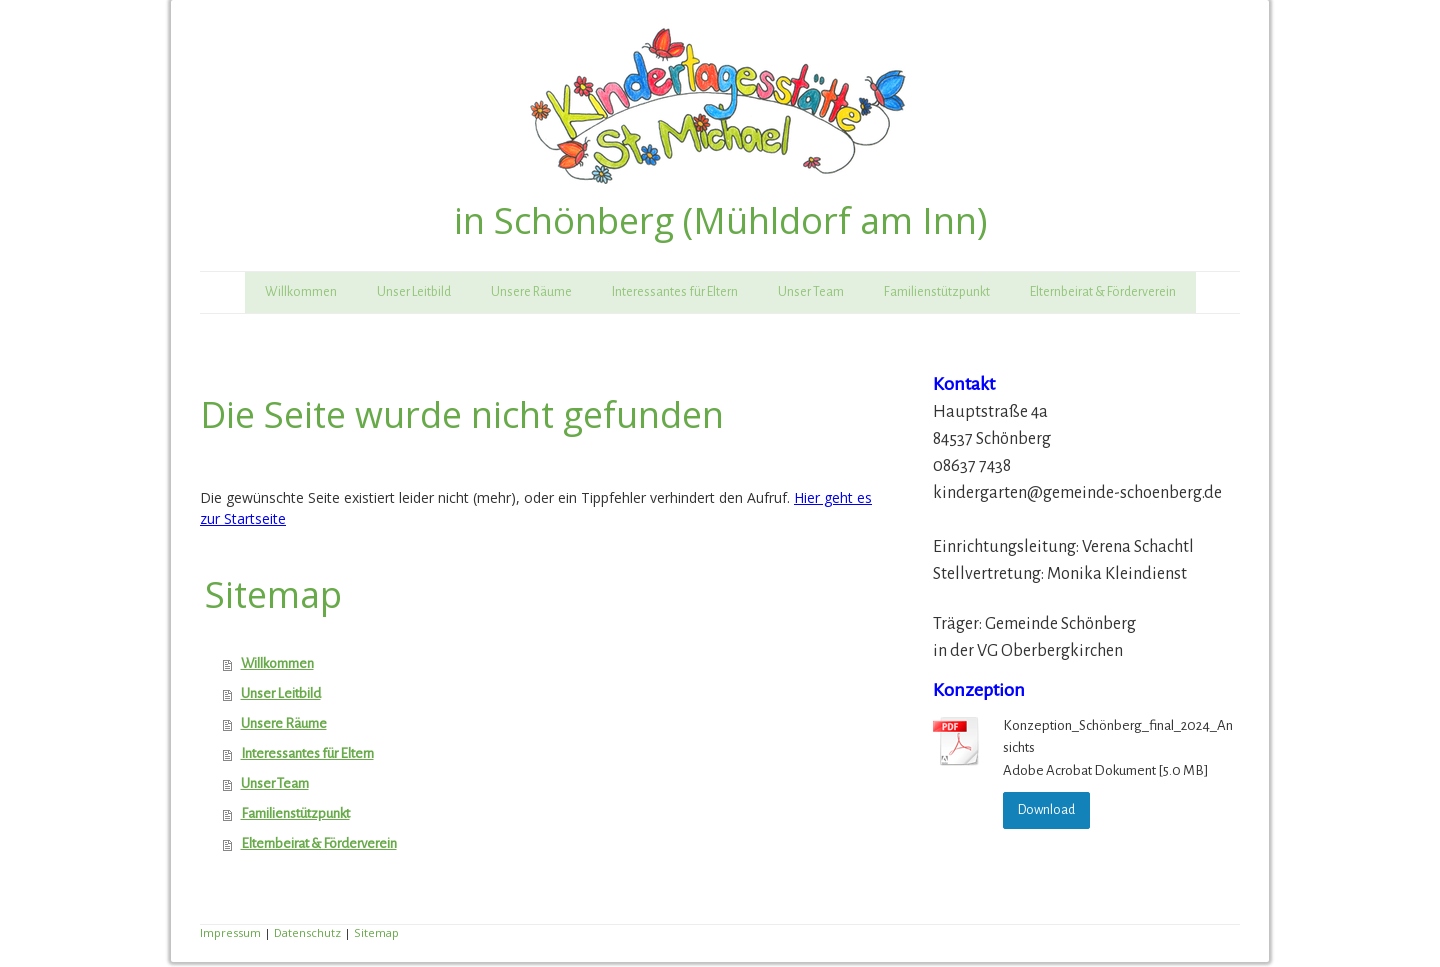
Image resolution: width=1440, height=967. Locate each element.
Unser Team (811, 292)
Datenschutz (307, 932)
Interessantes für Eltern (675, 292)
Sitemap (376, 932)
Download (1046, 810)
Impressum (230, 932)
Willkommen (301, 292)
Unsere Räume (531, 292)
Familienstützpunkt (937, 292)
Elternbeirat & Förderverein (1103, 292)
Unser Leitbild (414, 292)
